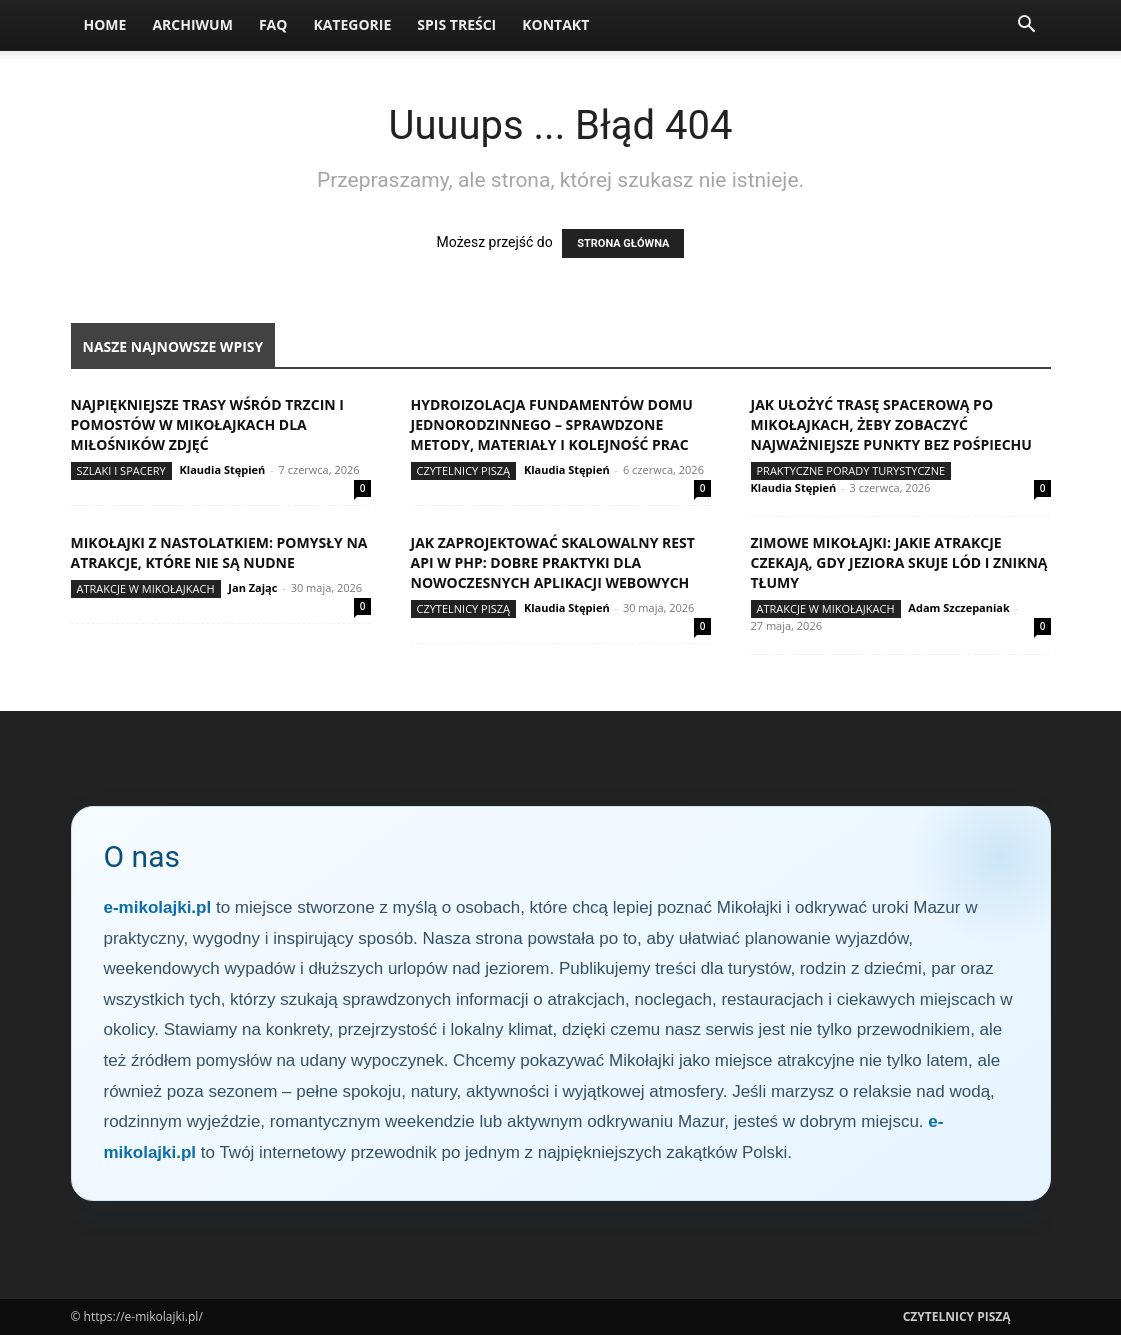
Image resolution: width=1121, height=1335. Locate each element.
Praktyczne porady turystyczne (851, 470)
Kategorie (352, 24)
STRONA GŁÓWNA (623, 243)
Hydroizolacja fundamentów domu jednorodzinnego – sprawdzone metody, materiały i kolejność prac (552, 424)
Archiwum (192, 24)
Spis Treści (456, 24)
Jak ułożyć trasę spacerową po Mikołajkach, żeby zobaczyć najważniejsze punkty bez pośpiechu (891, 424)
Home (105, 24)
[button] (1027, 26)
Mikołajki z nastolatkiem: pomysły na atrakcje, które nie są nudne (219, 552)
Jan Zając (252, 587)
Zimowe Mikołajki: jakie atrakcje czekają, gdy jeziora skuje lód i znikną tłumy (899, 562)
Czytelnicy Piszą (464, 470)
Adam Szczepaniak (958, 607)
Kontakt (555, 24)
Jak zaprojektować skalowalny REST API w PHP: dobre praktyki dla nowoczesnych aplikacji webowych (553, 562)
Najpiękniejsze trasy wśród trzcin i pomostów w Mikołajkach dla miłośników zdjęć (207, 424)
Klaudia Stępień (223, 469)
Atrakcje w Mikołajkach (146, 588)
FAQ (273, 24)
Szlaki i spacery (121, 470)
